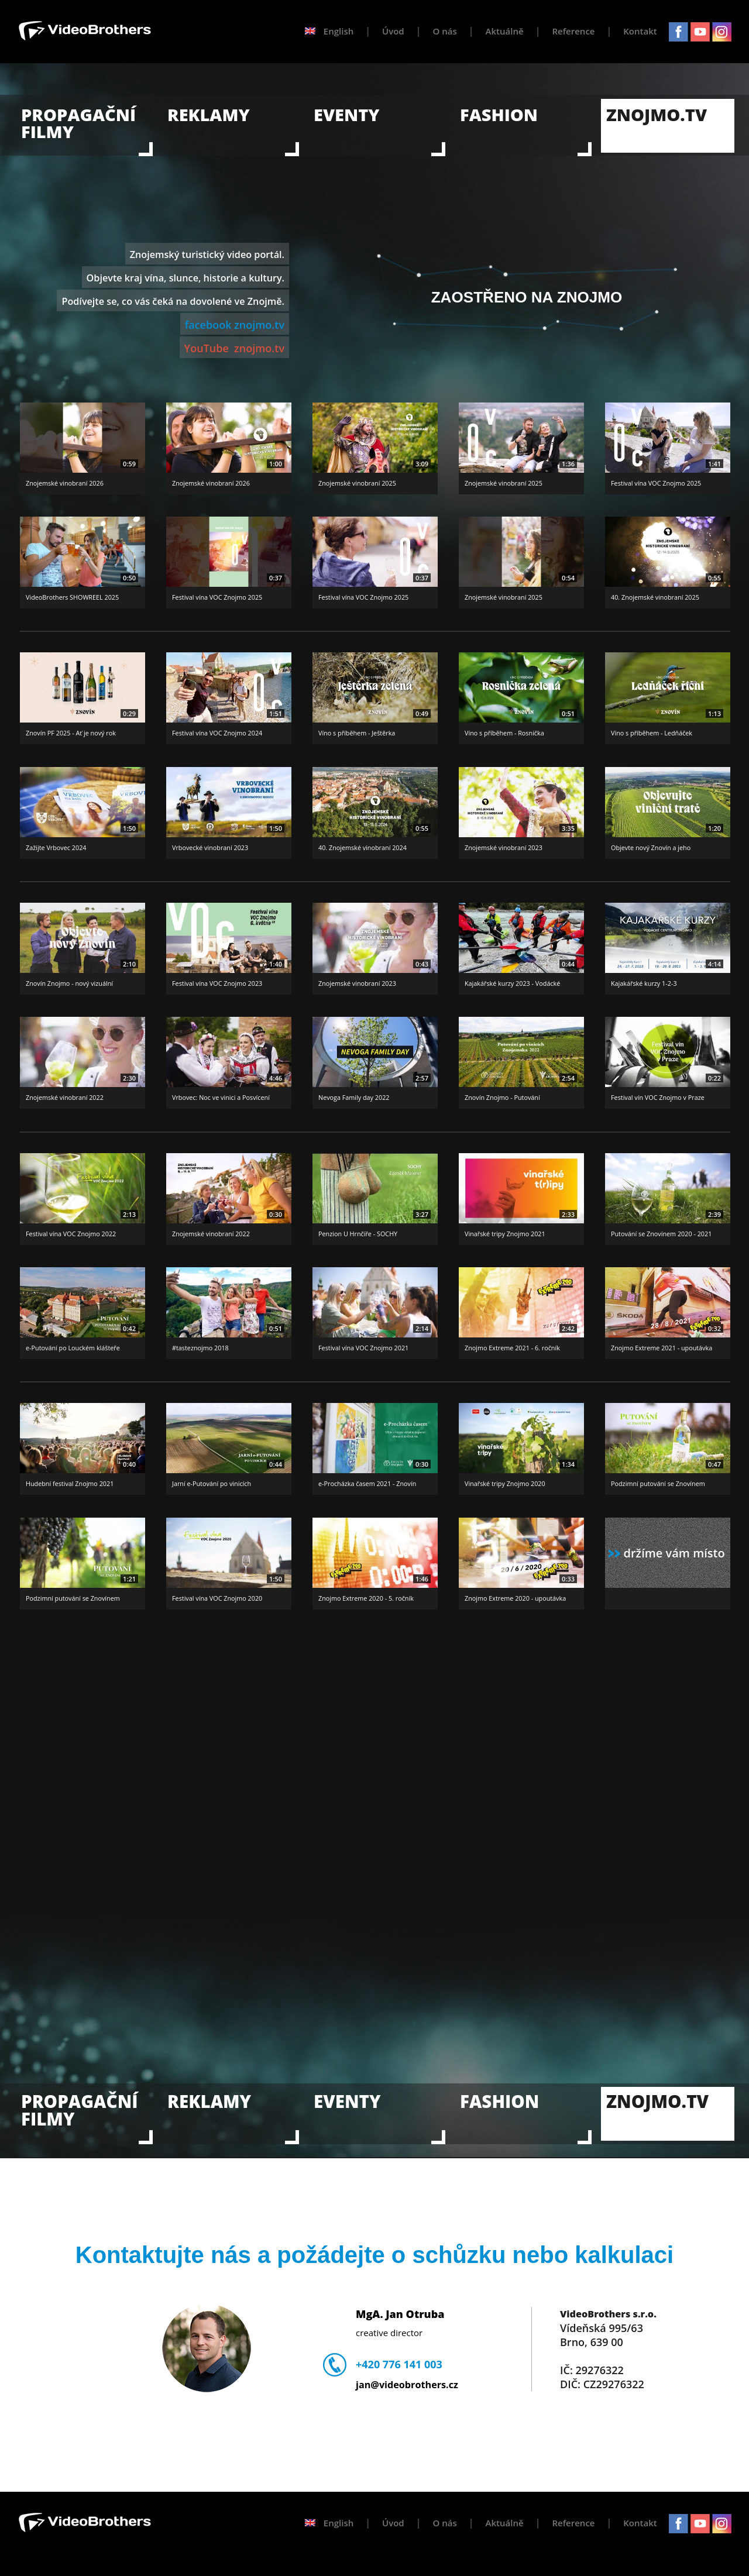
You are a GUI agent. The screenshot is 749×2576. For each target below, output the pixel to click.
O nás (445, 31)
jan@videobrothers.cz (407, 2384)
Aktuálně (505, 31)
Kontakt (640, 31)
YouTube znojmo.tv (234, 348)
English (329, 31)
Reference (573, 31)
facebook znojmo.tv (234, 325)
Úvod (393, 31)
